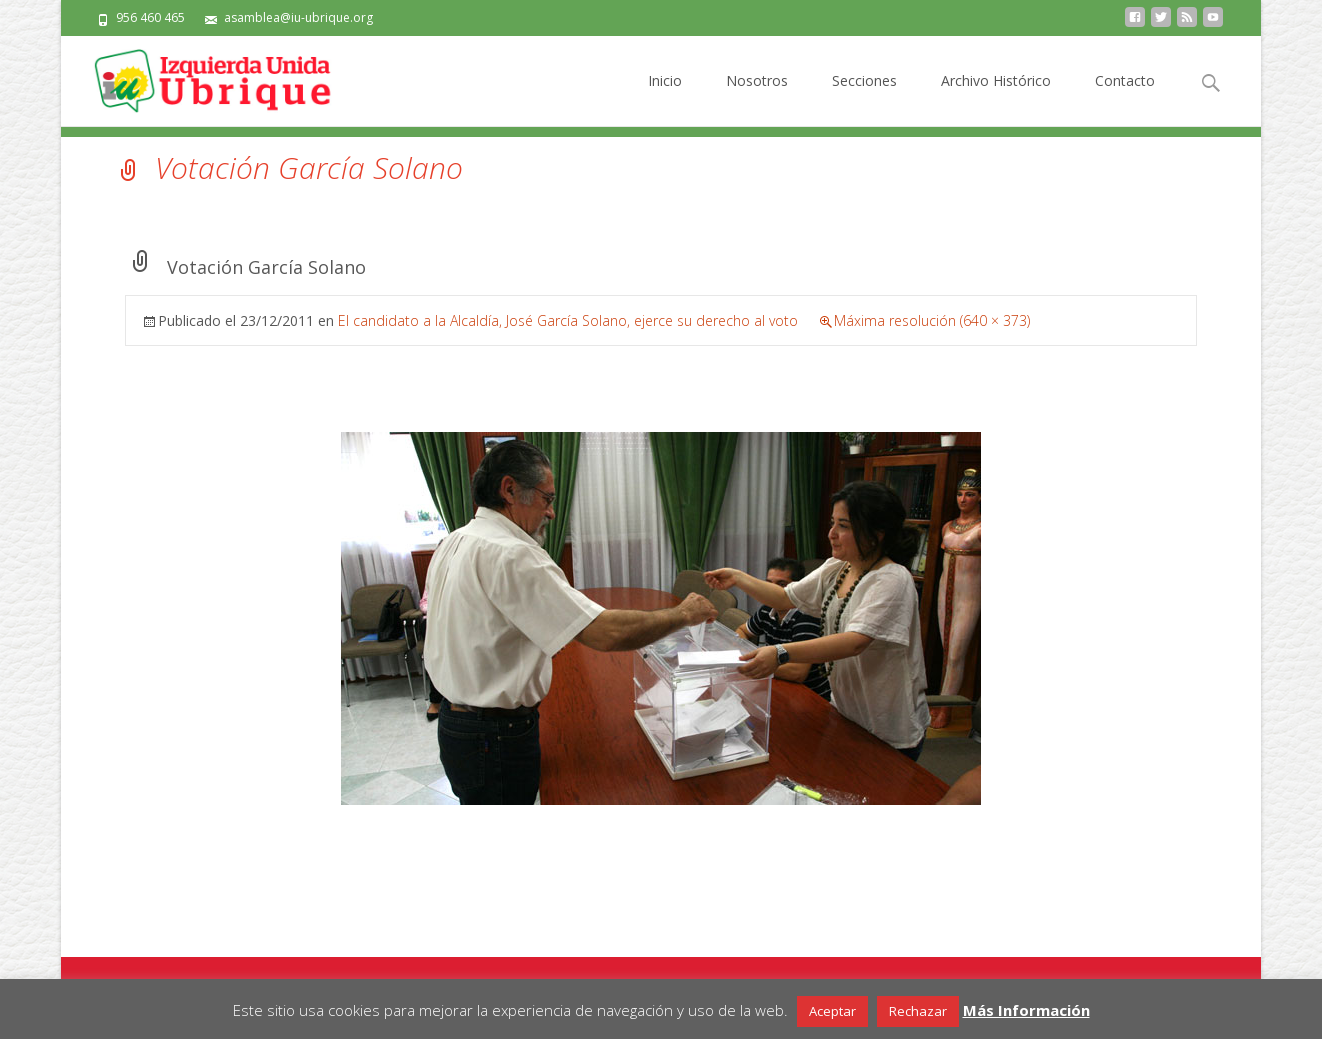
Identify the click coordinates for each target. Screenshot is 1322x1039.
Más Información (1026, 1010)
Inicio (665, 98)
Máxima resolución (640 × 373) (932, 320)
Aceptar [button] (832, 1011)
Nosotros (757, 98)
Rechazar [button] (918, 1011)
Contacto (1125, 98)
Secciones (864, 98)
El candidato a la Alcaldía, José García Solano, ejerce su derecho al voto (568, 320)
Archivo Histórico (996, 98)
